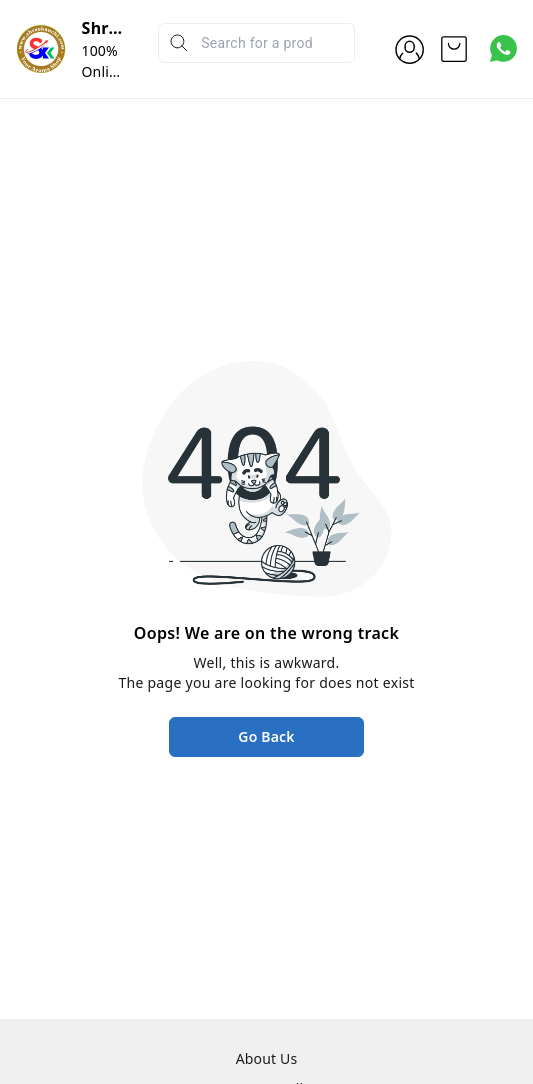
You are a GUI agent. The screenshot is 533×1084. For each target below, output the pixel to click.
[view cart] (454, 49)
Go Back (266, 736)
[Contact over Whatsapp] (503, 48)
